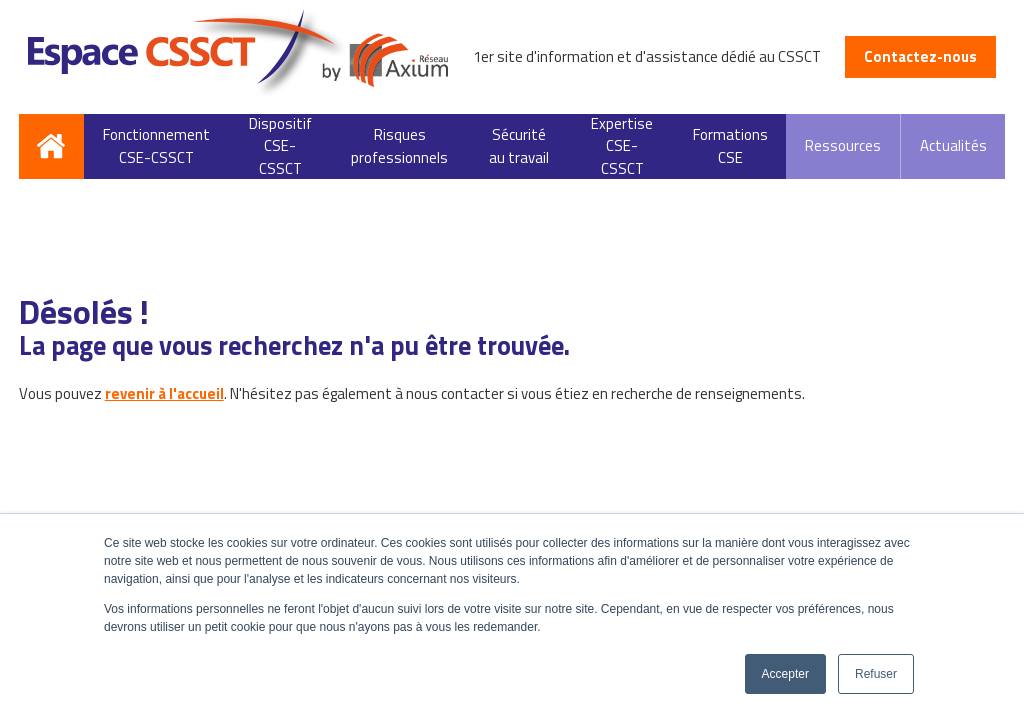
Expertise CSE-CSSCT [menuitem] (622, 147)
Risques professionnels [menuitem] (399, 145)
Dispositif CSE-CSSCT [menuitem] (280, 147)
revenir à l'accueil (164, 394)
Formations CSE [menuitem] (730, 145)
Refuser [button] (876, 674)
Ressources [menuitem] (843, 145)
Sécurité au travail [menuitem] (519, 145)
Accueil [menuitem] (52, 147)
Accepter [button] (785, 674)
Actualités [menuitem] (953, 145)
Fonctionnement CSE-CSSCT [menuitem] (156, 145)
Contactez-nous (920, 56)
